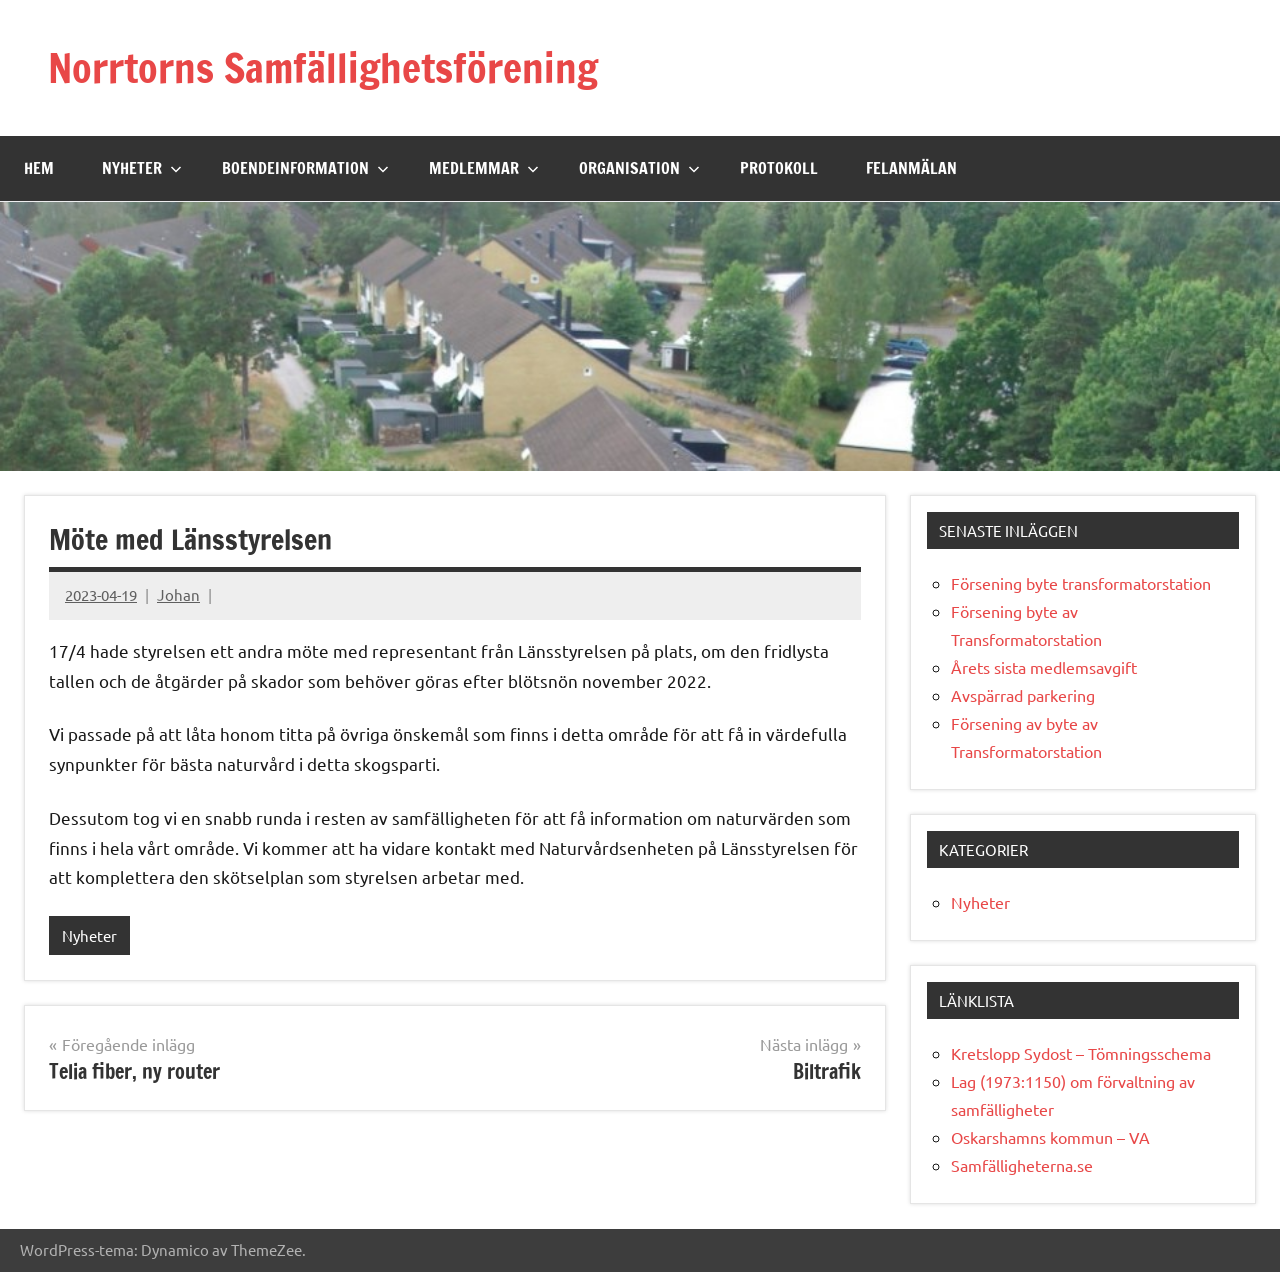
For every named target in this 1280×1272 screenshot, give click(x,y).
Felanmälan (911, 168)
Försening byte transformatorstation (1081, 583)
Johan (178, 594)
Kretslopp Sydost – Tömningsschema (1081, 1053)
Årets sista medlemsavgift (1044, 667)
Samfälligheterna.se (1022, 1165)
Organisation (639, 168)
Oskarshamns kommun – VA (1050, 1137)
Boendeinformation (305, 168)
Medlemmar (484, 168)
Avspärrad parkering (1023, 695)
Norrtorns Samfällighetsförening (323, 67)
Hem (39, 168)
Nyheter (142, 168)
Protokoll (779, 168)
